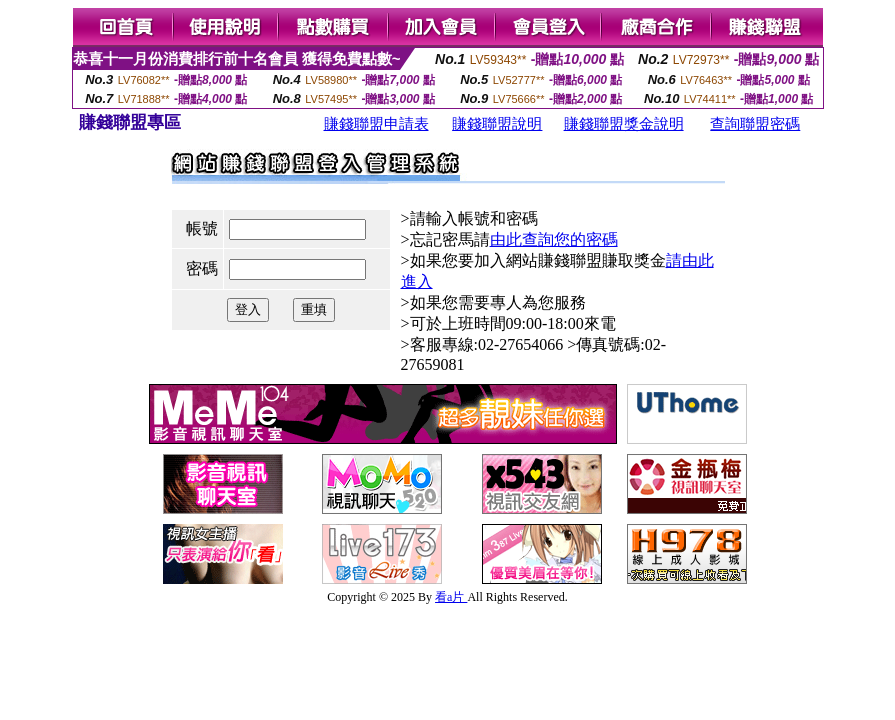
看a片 (451, 597)
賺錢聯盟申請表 (376, 124)
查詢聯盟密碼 (755, 124)
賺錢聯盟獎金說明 (624, 124)
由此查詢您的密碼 (554, 239)
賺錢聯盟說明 (497, 124)
